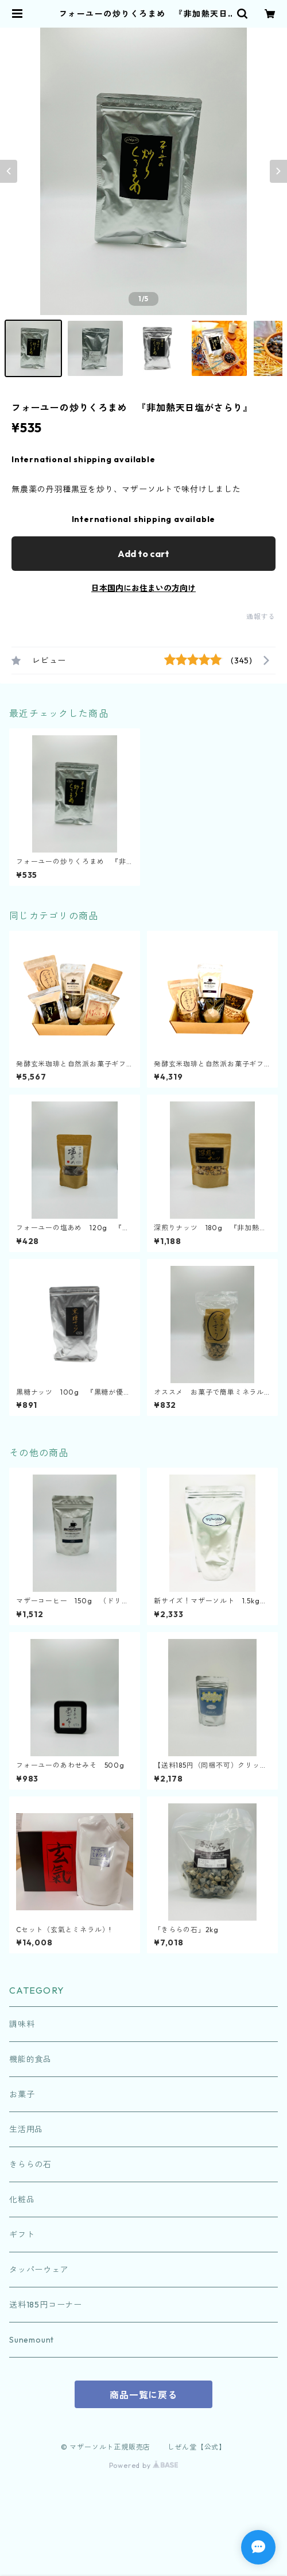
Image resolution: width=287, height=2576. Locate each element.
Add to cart (143, 553)
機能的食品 (30, 2059)
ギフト (21, 2234)
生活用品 (26, 2129)
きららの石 (30, 2164)
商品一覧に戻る (143, 2395)
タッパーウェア (39, 2269)
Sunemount (31, 2340)
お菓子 (21, 2094)
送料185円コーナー (45, 2304)
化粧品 (21, 2199)
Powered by (144, 2465)
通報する (261, 616)
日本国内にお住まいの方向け (143, 588)
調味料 (21, 2024)
